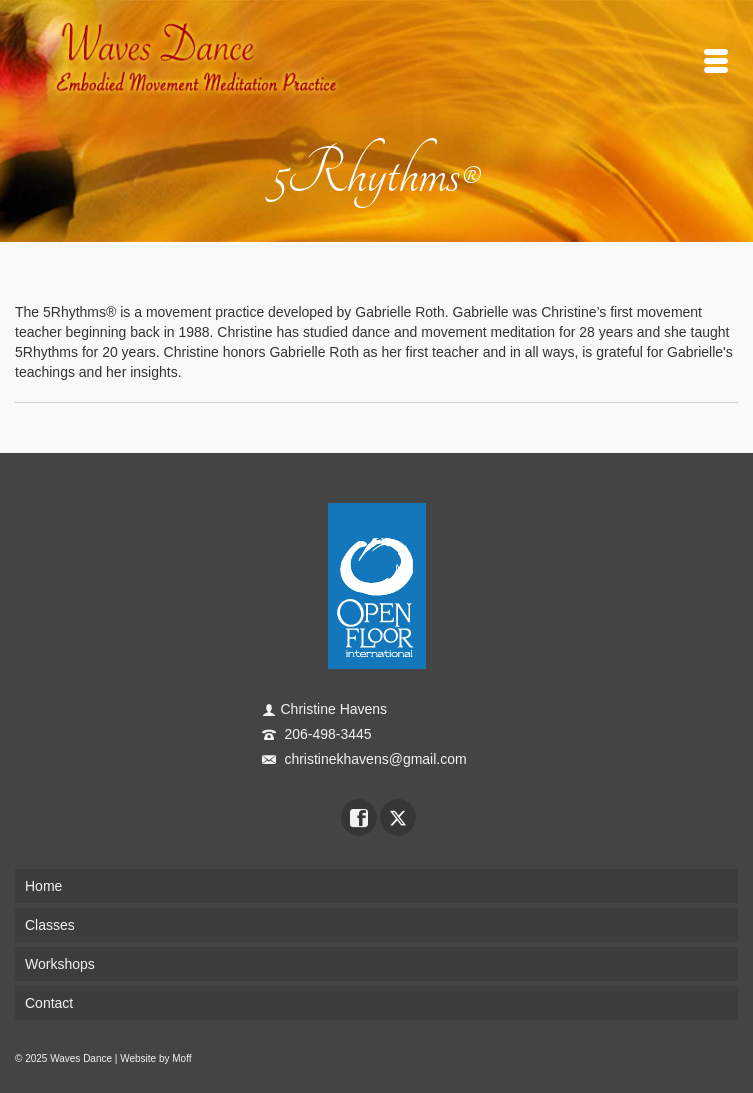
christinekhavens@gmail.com (364, 759)
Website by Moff (155, 1058)
